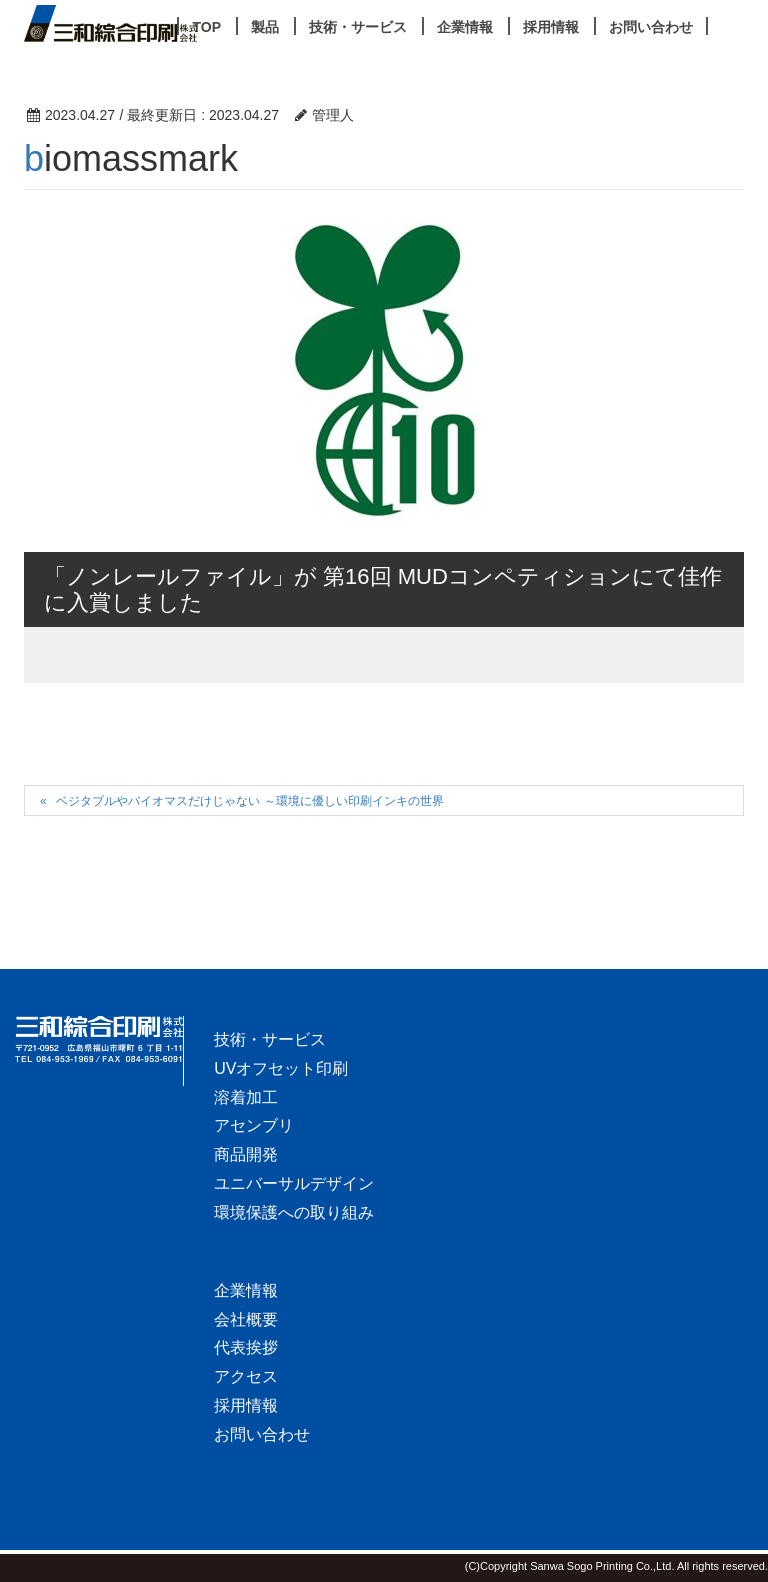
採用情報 (246, 1405)
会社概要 (246, 1319)
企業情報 (246, 1290)
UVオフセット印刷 (281, 1068)
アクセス (246, 1376)
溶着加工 (246, 1097)
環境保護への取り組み (294, 1212)
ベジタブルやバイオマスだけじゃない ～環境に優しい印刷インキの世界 (249, 801)
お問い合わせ (262, 1434)
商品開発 (246, 1154)
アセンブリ (254, 1125)
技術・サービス (270, 1039)
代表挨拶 (246, 1347)
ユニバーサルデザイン (294, 1183)
